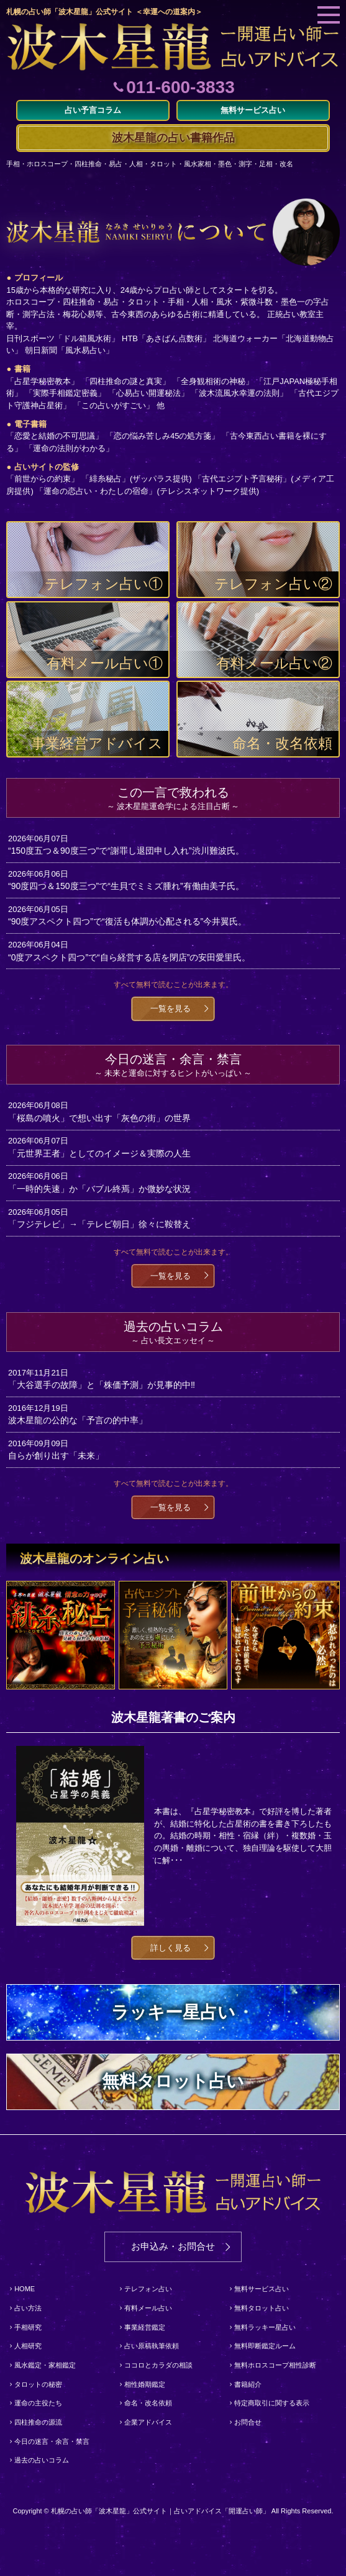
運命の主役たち (38, 2403)
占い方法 (28, 2308)
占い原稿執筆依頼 (151, 2346)
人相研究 (28, 2346)
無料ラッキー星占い (265, 2327)
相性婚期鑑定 (144, 2384)
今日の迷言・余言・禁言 (51, 2441)
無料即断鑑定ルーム (265, 2346)
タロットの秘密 (38, 2384)
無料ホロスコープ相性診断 (275, 2365)
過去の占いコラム (41, 2460)
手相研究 (28, 2327)
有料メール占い (148, 2308)
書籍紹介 (248, 2384)
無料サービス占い (261, 2288)
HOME (24, 2288)
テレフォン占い (148, 2288)
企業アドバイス (148, 2422)
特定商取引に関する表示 (271, 2403)
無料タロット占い (261, 2308)
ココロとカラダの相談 (158, 2365)
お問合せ (248, 2422)
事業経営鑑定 (144, 2327)
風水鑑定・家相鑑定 (45, 2365)
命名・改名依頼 (148, 2403)
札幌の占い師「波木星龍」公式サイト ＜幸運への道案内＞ (104, 11)
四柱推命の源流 (38, 2422)
